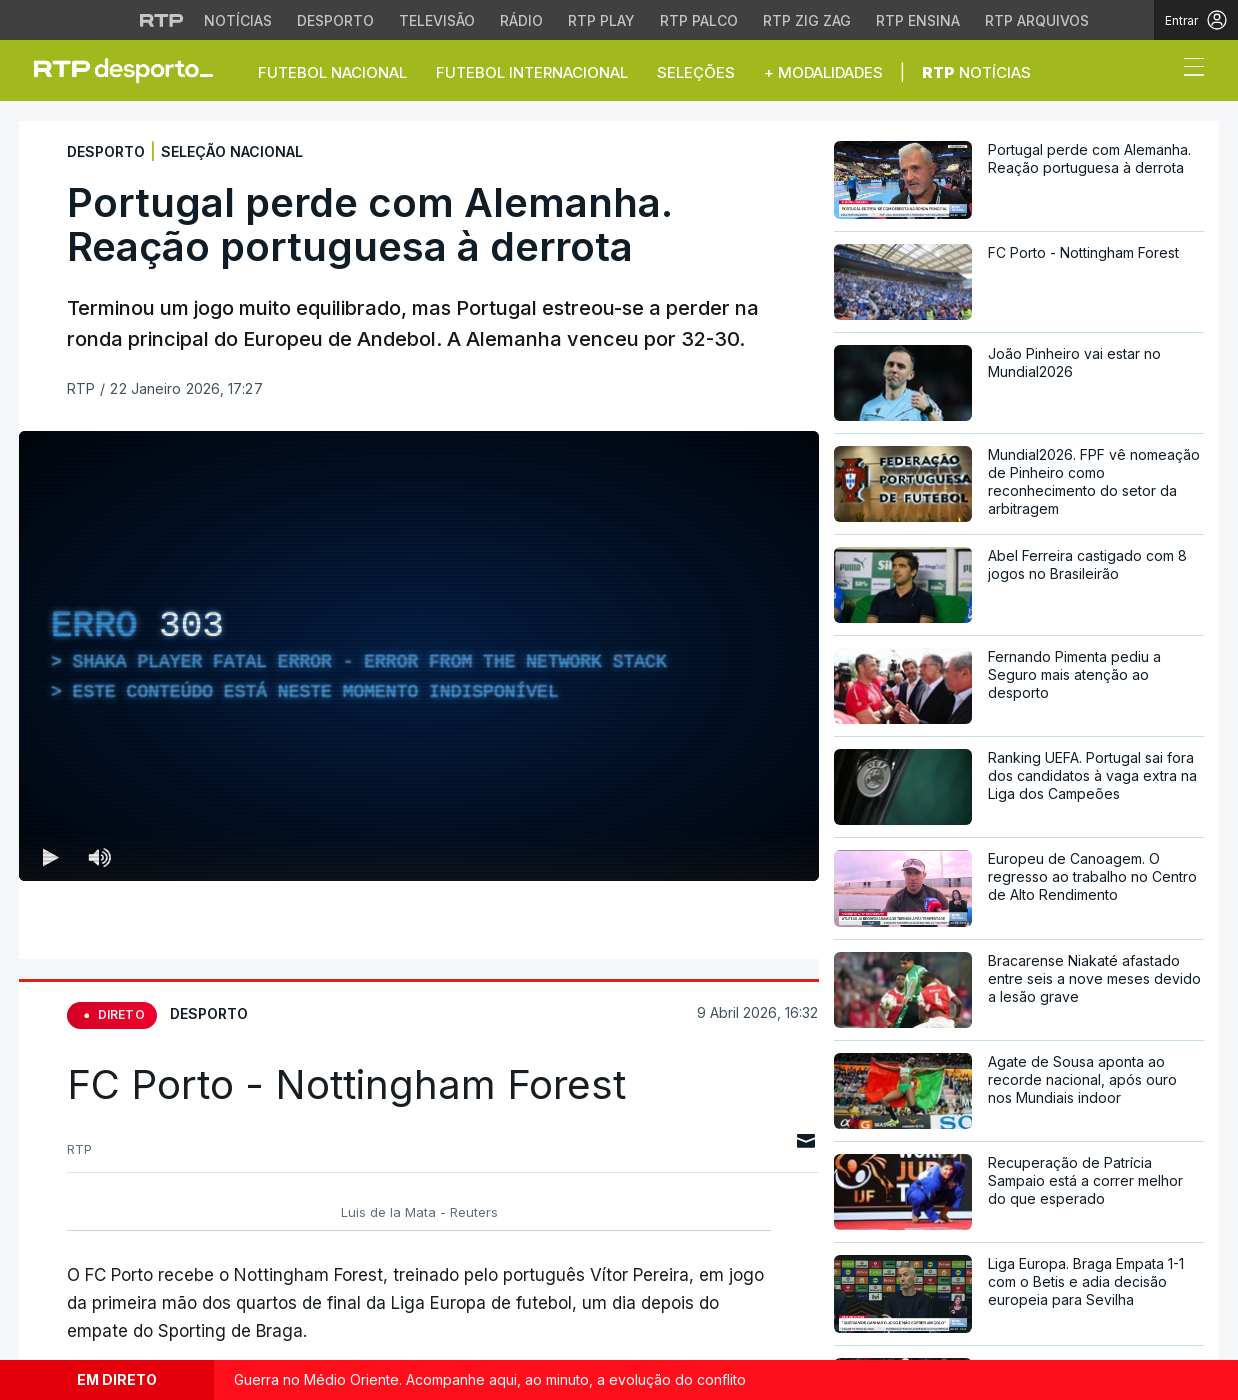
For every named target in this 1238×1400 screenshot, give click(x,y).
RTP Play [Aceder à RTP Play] (601, 20)
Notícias (976, 72)
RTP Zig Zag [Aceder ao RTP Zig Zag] (807, 20)
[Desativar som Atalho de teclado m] (99, 857)
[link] (132, 70)
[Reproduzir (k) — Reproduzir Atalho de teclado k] (51, 857)
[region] (419, 656)
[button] (1157, 72)
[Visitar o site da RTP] (162, 20)
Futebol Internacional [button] (532, 72)
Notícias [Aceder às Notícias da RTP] (238, 20)
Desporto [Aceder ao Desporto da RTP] (335, 20)
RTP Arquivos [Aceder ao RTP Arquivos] (1037, 20)
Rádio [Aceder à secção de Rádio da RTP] (521, 20)
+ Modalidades (823, 72)
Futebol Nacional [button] (332, 72)
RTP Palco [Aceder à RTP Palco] (699, 20)
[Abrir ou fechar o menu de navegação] (1188, 70)
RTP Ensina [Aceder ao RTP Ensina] (918, 20)
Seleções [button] (696, 72)
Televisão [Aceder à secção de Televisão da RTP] (437, 20)
